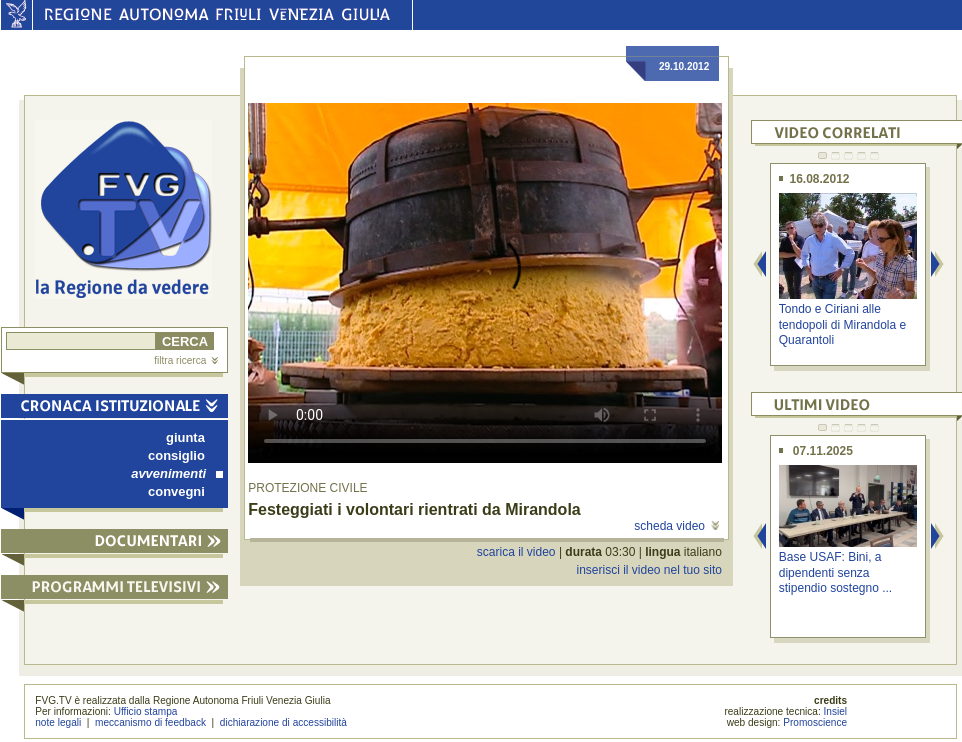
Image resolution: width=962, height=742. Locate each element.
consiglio (176, 455)
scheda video (676, 526)
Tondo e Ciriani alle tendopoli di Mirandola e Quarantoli (842, 324)
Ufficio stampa (146, 711)
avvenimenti (177, 473)
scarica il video (516, 552)
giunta (185, 437)
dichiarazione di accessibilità (283, 722)
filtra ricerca (186, 360)
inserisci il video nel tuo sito (648, 570)
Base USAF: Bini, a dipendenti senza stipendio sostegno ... (835, 572)
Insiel (836, 711)
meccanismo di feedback (150, 722)
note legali (58, 722)
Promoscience (815, 722)
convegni (176, 491)
